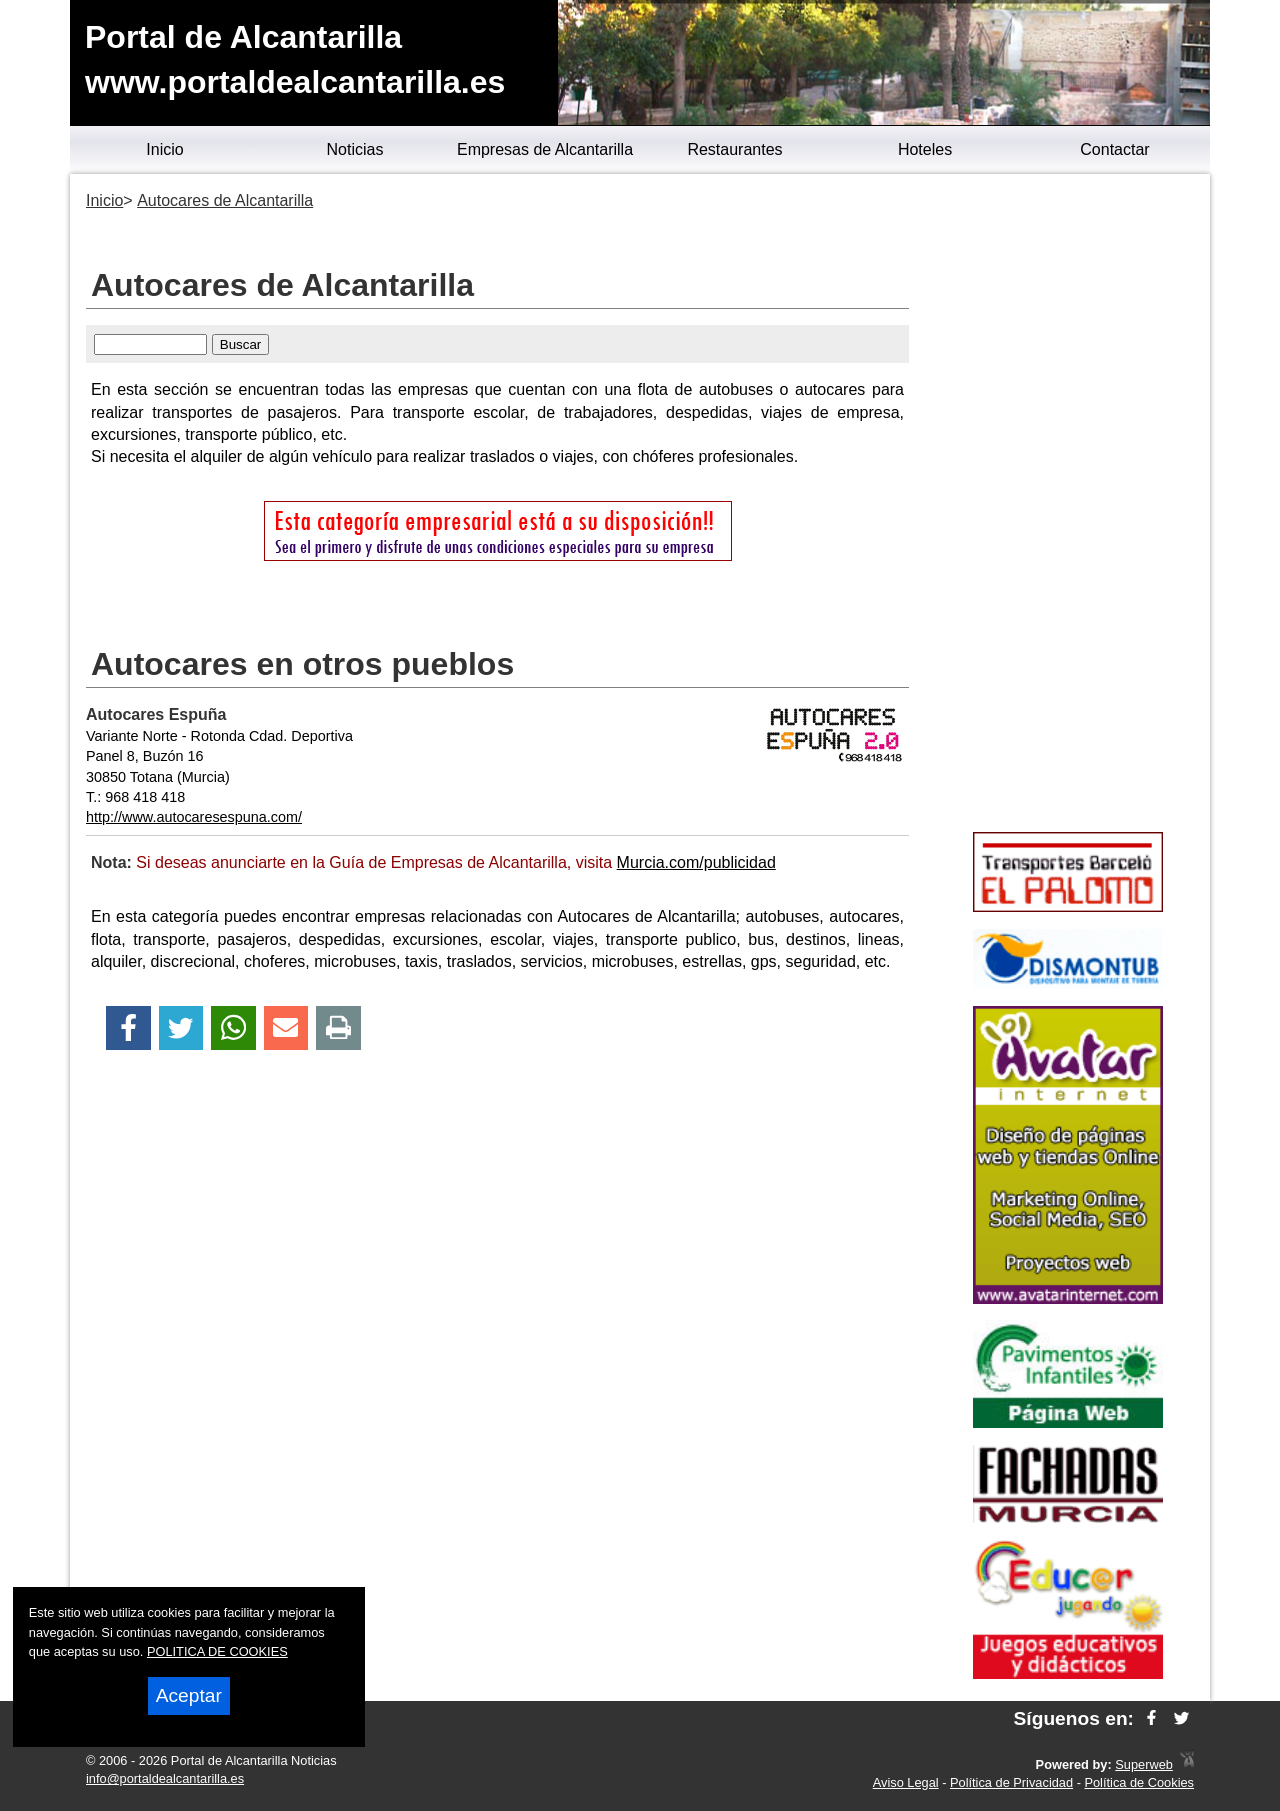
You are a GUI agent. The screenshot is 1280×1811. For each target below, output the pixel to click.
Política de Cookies (1139, 1782)
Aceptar (189, 1695)
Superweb (1144, 1764)
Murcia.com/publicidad (696, 862)
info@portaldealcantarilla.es (165, 1778)
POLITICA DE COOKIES (217, 1651)
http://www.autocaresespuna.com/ (194, 817)
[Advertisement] (1067, 506)
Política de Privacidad (1011, 1782)
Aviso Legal (906, 1782)
